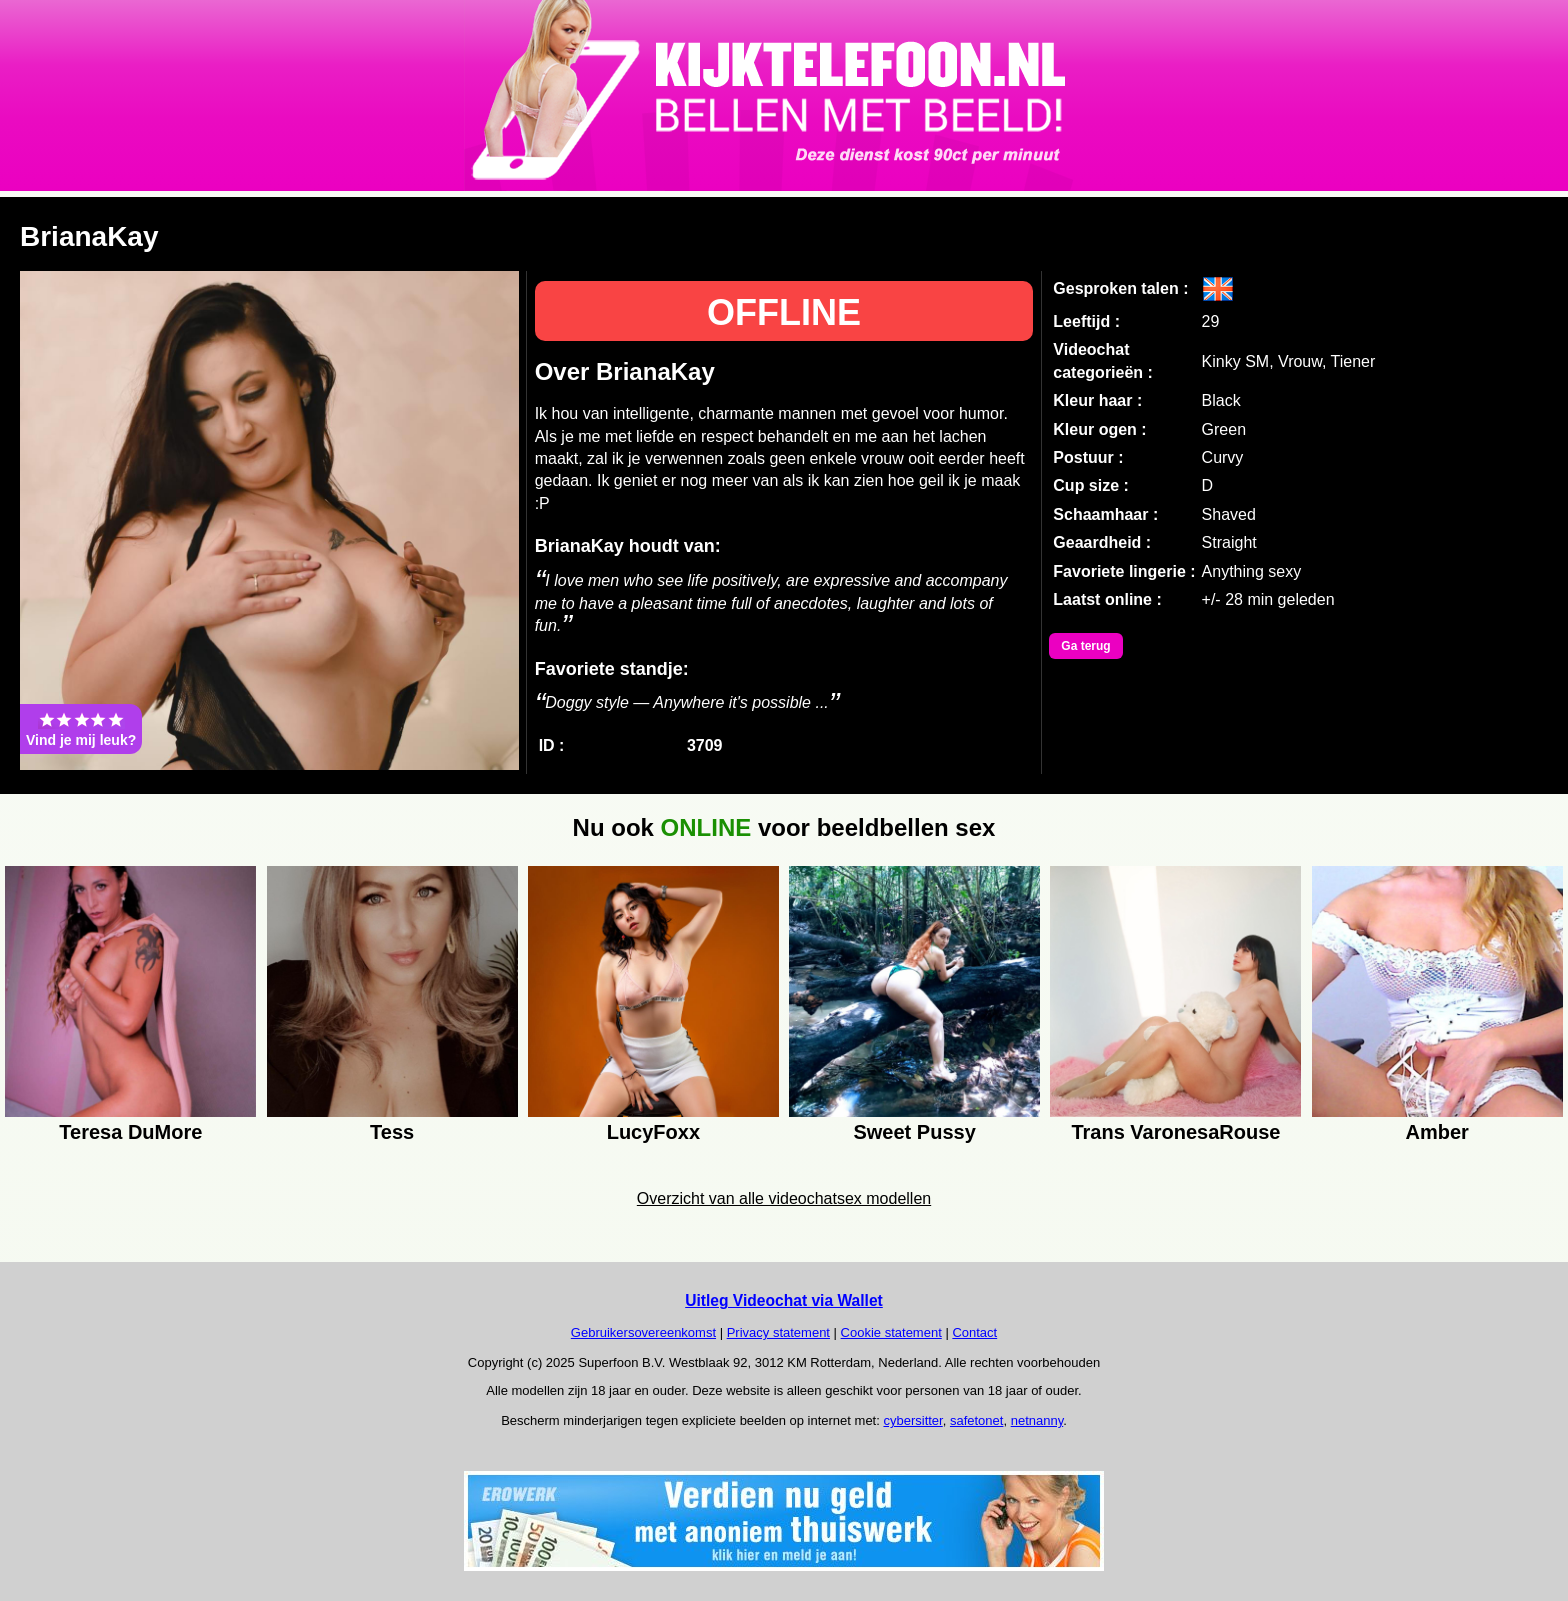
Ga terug (1085, 646)
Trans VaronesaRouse (1175, 1132)
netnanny (1037, 1420)
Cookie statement (891, 1332)
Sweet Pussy (914, 1132)
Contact (974, 1332)
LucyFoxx (653, 1132)
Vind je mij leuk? (81, 729)
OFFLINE (784, 312)
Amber (1436, 1132)
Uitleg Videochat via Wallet (784, 1300)
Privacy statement (778, 1332)
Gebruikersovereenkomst (643, 1332)
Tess (392, 1132)
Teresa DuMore (130, 1132)
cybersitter (912, 1420)
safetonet (977, 1420)
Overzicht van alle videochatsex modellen (784, 1198)
